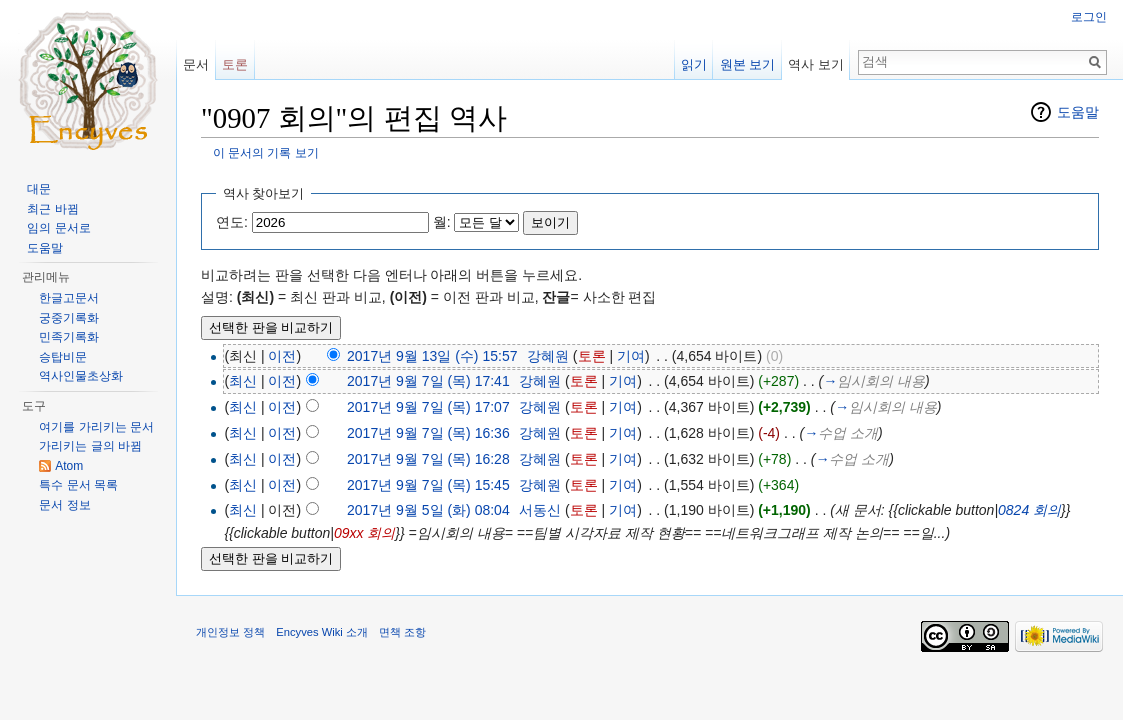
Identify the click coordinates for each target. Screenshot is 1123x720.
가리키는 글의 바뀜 (90, 446)
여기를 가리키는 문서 (96, 427)
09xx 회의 (364, 533)
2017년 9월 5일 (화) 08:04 (428, 510)
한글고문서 (69, 298)
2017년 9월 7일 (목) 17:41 (428, 381)
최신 (243, 381)
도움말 (1078, 112)
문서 (196, 64)
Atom (69, 466)
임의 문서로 (58, 228)
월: (442, 222)
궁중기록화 (69, 318)
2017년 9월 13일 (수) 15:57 (432, 356)
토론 (592, 356)
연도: (232, 222)
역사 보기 (816, 64)
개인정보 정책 (230, 632)
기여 (631, 356)
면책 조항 (402, 632)
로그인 (1089, 17)
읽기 (694, 64)
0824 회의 (1029, 510)
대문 (39, 189)
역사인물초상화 (81, 376)
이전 (282, 356)
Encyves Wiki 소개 (322, 632)
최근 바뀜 (52, 209)
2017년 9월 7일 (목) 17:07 (428, 407)
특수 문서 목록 (78, 485)
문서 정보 (64, 505)
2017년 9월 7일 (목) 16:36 (428, 433)
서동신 (540, 510)
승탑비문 (63, 357)
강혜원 (548, 356)
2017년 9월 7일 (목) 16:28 (428, 459)
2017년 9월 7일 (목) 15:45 (428, 485)
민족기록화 (69, 337)
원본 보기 (748, 64)
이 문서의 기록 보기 (266, 152)
